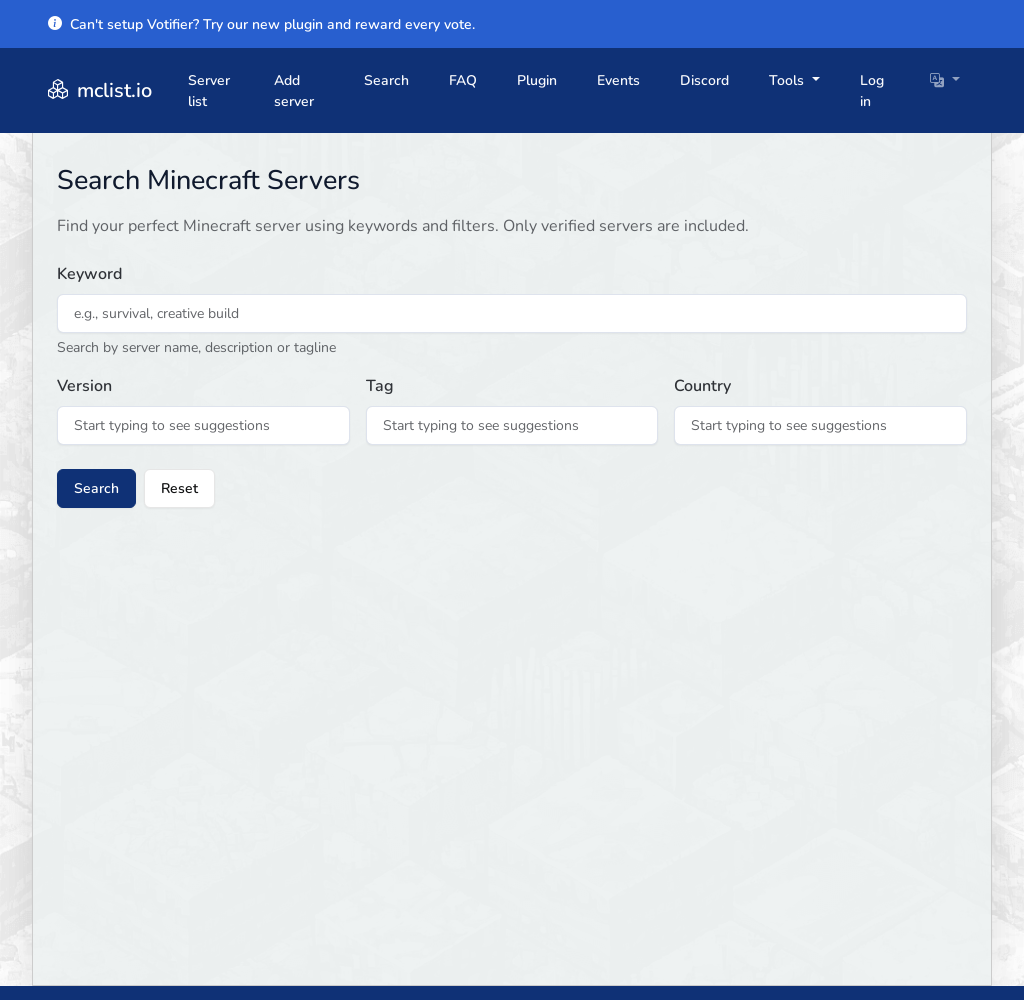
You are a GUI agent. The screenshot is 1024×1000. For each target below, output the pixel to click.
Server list (209, 91)
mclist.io (98, 90)
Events (618, 80)
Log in (872, 91)
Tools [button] (788, 80)
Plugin (537, 80)
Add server (294, 91)
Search (386, 80)
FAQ (463, 80)
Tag (380, 386)
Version (84, 386)
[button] (945, 80)
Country (702, 386)
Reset (179, 488)
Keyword (89, 274)
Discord (704, 80)
